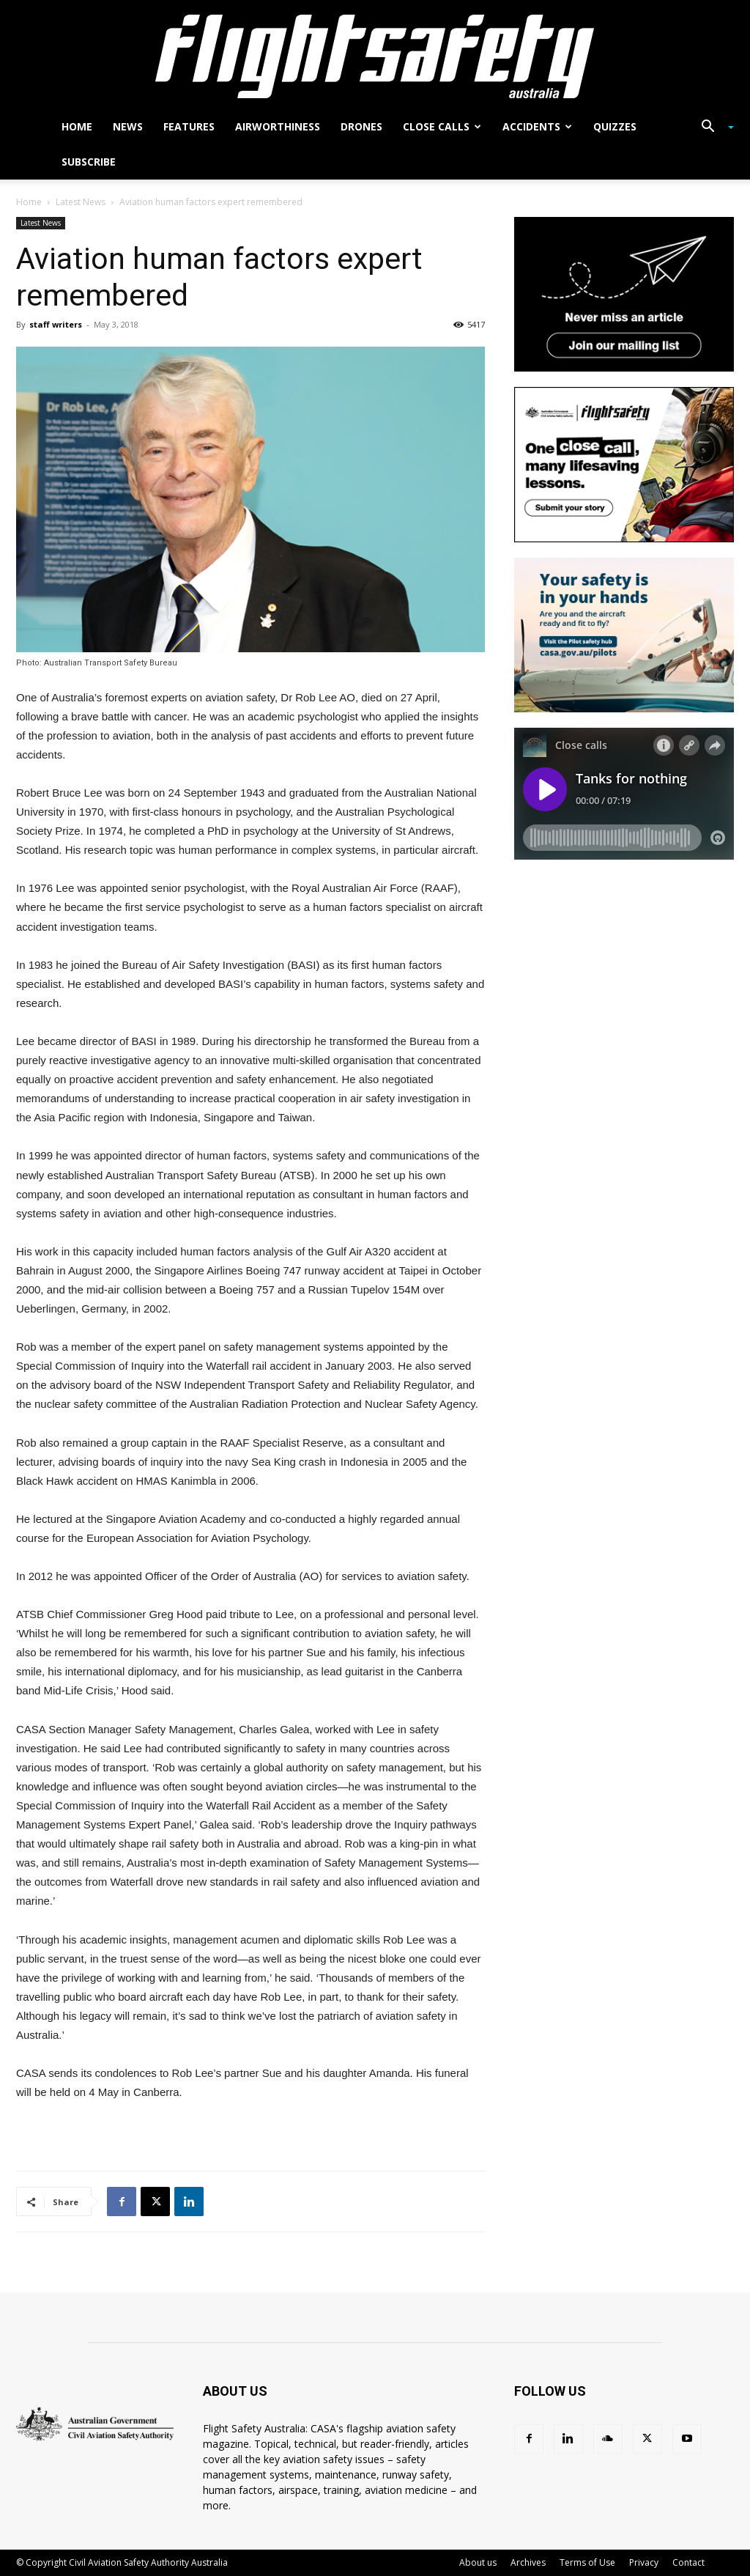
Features (189, 126)
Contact (688, 2562)
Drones (361, 126)
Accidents (537, 126)
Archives (528, 2562)
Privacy (643, 2562)
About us (478, 2562)
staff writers (55, 324)
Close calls (442, 126)
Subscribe (89, 162)
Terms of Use (587, 2562)
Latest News (80, 202)
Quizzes (614, 126)
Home (77, 126)
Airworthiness (277, 126)
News (128, 126)
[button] (712, 128)
